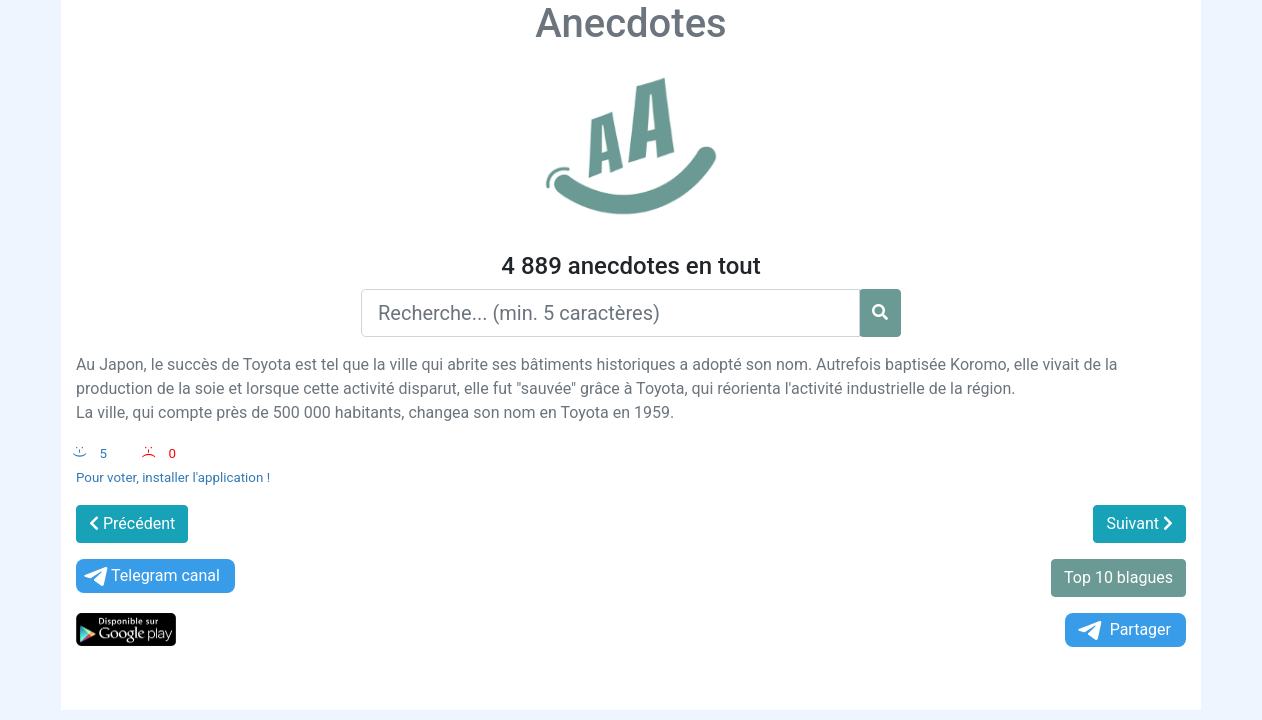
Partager (1123, 630)
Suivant (1139, 523)
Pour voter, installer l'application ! (173, 477)
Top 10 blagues (1118, 577)
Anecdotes (630, 23)
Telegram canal (150, 576)
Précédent (132, 523)
